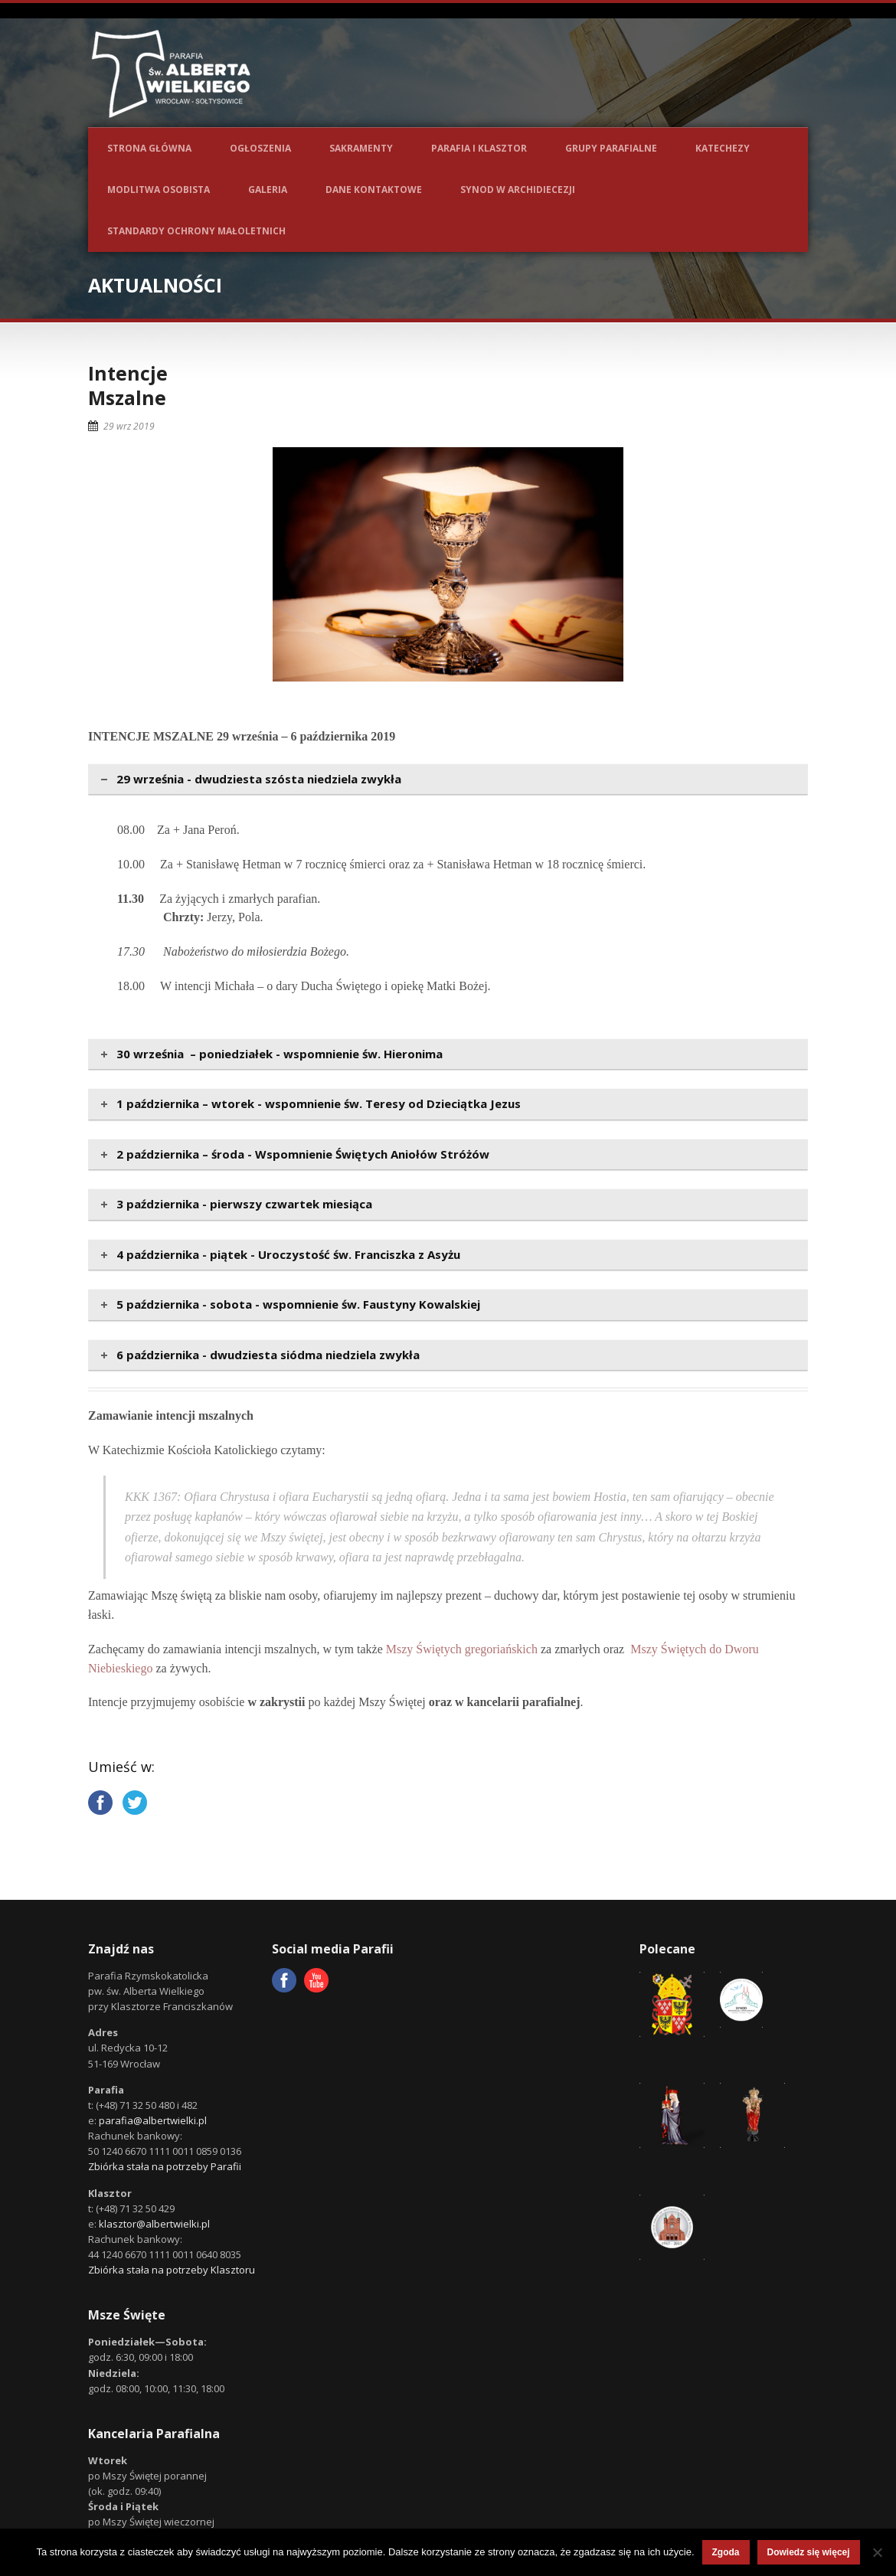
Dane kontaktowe (373, 189)
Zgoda (726, 2552)
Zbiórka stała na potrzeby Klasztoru (171, 2270)
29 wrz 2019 (129, 426)
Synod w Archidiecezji (517, 189)
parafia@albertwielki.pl (153, 2120)
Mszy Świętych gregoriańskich (462, 1649)
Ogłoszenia (260, 148)
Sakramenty (361, 148)
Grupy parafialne (611, 148)
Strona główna (149, 148)
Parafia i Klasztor (479, 148)
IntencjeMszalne (128, 385)
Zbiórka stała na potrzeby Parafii (164, 2166)
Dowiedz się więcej (808, 2552)
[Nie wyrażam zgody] (877, 2552)
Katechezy (722, 148)
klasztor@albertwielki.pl (154, 2224)
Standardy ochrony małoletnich (196, 230)
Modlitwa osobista (158, 189)
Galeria (267, 189)
